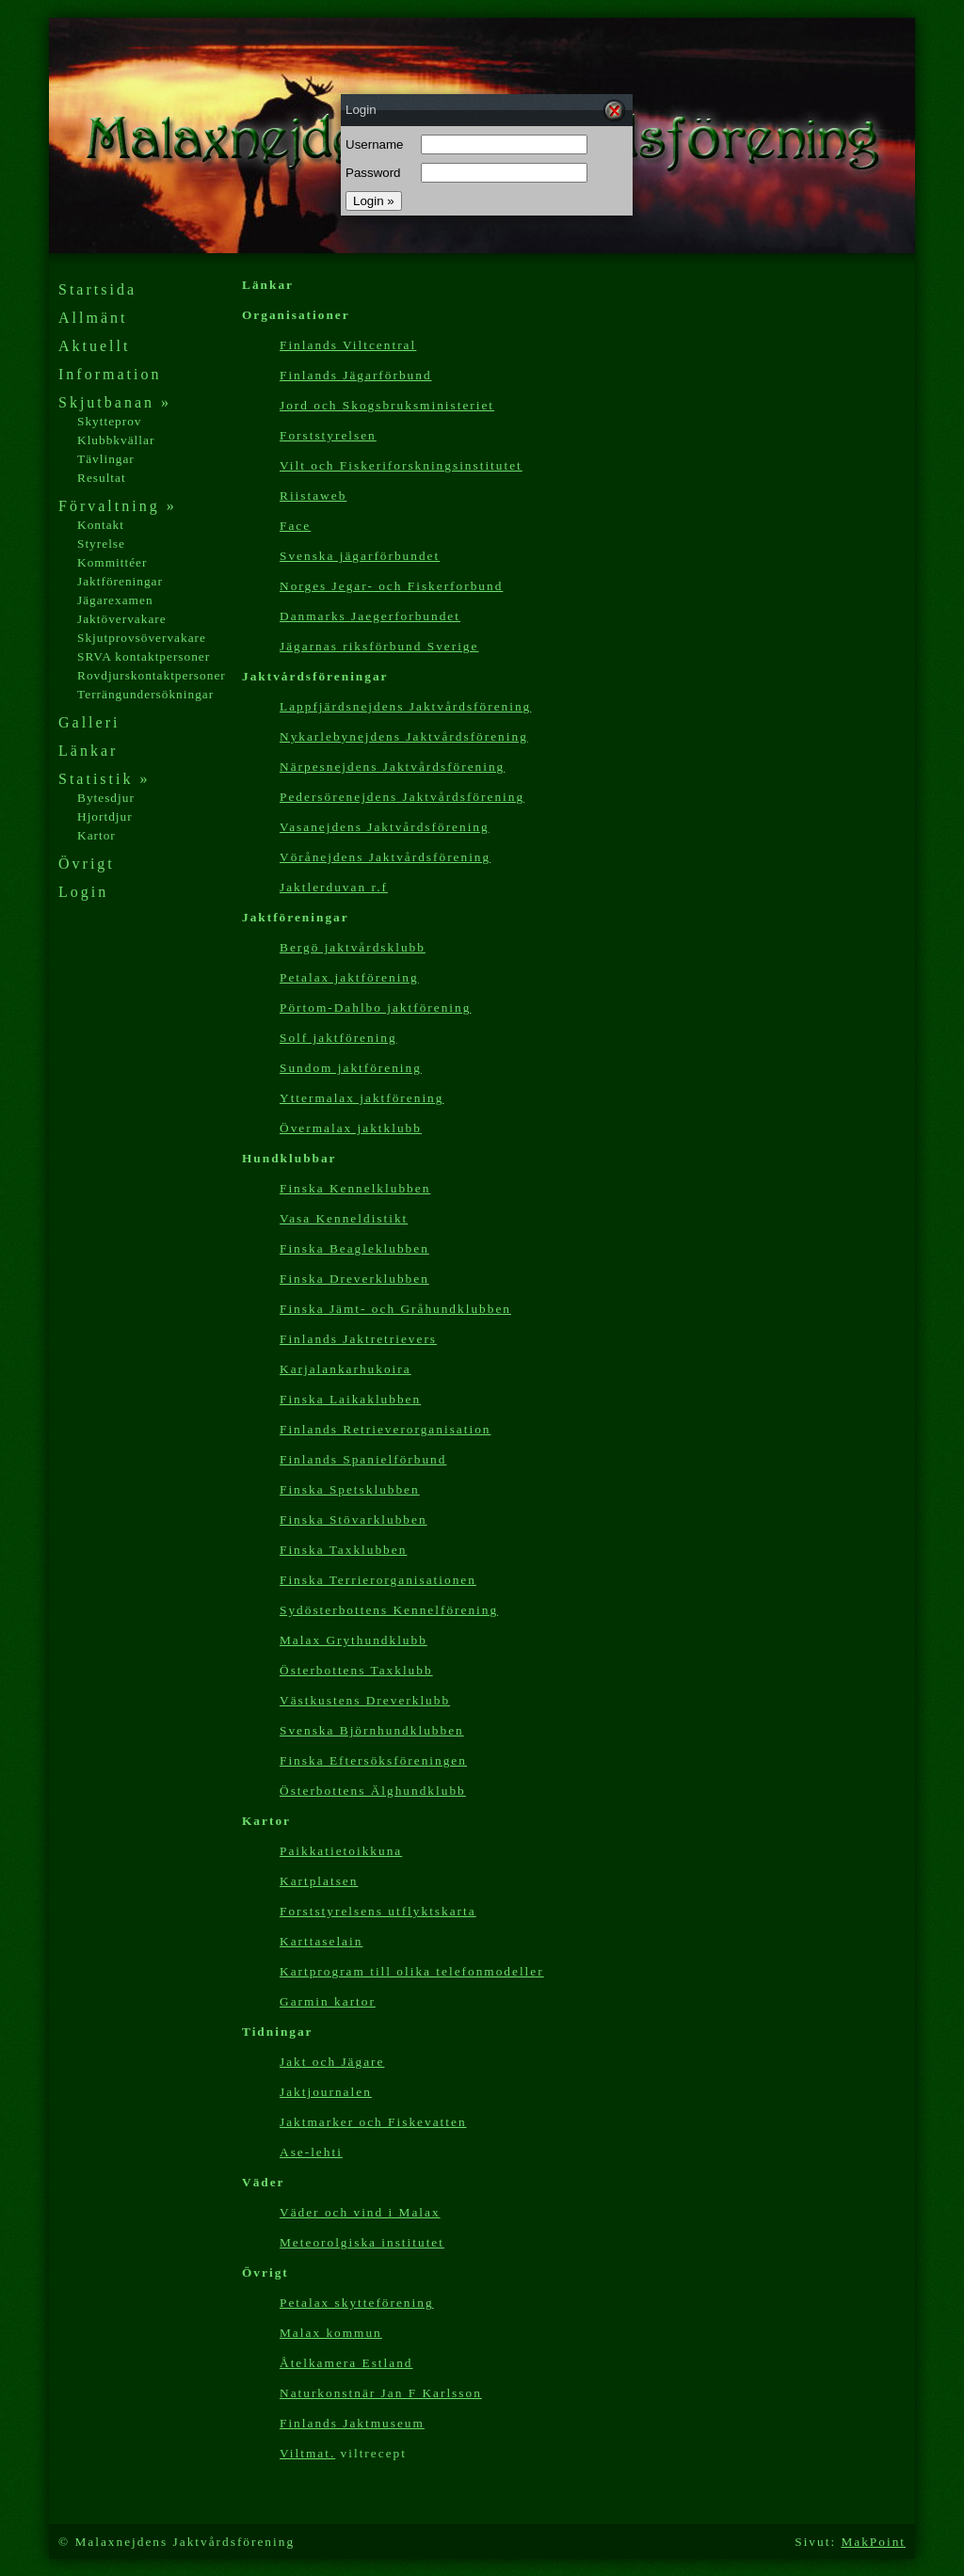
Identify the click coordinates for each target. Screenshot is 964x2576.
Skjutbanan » (114, 402)
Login (83, 892)
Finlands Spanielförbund (363, 1459)
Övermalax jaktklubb (351, 1128)
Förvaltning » (117, 506)
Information (109, 374)
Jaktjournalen (326, 2092)
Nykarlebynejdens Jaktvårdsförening (404, 736)
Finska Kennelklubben (355, 1188)
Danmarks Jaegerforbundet (370, 616)
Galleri (89, 722)
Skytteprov (109, 421)
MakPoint (873, 2542)
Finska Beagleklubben (354, 1248)
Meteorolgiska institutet (362, 2242)
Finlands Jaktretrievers (358, 1339)
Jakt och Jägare (332, 2062)
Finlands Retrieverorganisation (385, 1429)
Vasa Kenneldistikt (344, 1218)
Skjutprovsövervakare (141, 638)
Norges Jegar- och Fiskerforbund (391, 586)
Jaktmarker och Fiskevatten (373, 2122)
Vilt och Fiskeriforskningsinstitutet (401, 465)
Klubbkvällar (115, 440)
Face (295, 526)
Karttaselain (321, 1941)
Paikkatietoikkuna (341, 1851)
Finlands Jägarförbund (356, 375)
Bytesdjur (106, 798)
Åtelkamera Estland (346, 2363)
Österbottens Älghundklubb (373, 1791)
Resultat (101, 478)
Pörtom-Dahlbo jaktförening (375, 1007)
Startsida (97, 289)
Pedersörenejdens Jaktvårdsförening (402, 797)
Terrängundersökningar (145, 694)
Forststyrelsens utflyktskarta (378, 1911)
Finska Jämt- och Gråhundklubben (395, 1309)
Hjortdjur (105, 816)
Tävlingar (106, 459)
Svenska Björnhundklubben (372, 1730)
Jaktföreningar (120, 581)
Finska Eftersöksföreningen (373, 1760)
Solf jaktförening (338, 1038)
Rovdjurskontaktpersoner (151, 675)
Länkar (88, 751)
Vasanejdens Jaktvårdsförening (385, 827)
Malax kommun (331, 2333)
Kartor (96, 835)
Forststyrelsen (328, 435)
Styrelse (101, 543)
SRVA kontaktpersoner (143, 656)
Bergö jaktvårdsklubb (353, 947)
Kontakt (100, 525)
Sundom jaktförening (351, 1068)
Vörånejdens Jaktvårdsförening (385, 857)
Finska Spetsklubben (350, 1489)
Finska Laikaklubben (350, 1399)
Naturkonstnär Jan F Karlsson (381, 2393)
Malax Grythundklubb (353, 1640)
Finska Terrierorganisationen (378, 1580)
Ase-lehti (311, 2152)
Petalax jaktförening (349, 977)
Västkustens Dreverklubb (365, 1700)
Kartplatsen (319, 1881)
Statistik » (104, 779)
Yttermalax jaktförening (361, 1098)
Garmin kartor (328, 2001)
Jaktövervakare (122, 619)
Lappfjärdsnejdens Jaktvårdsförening (405, 706)
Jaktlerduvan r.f (334, 887)
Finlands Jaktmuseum (352, 2423)
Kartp (412, 1971)
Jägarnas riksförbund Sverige (379, 646)
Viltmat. (307, 2453)
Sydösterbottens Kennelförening (389, 1610)
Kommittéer (112, 562)
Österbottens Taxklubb (356, 1670)
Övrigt (86, 864)
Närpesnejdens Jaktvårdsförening (392, 767)
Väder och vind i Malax (360, 2212)
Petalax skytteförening (357, 2303)
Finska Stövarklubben (353, 1519)
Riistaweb (313, 495)
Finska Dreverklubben (354, 1279)
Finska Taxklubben (343, 1550)
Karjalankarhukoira (345, 1369)
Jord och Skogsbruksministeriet (387, 405)
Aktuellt (94, 346)
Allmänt (92, 318)
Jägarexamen (115, 600)
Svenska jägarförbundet (360, 556)
